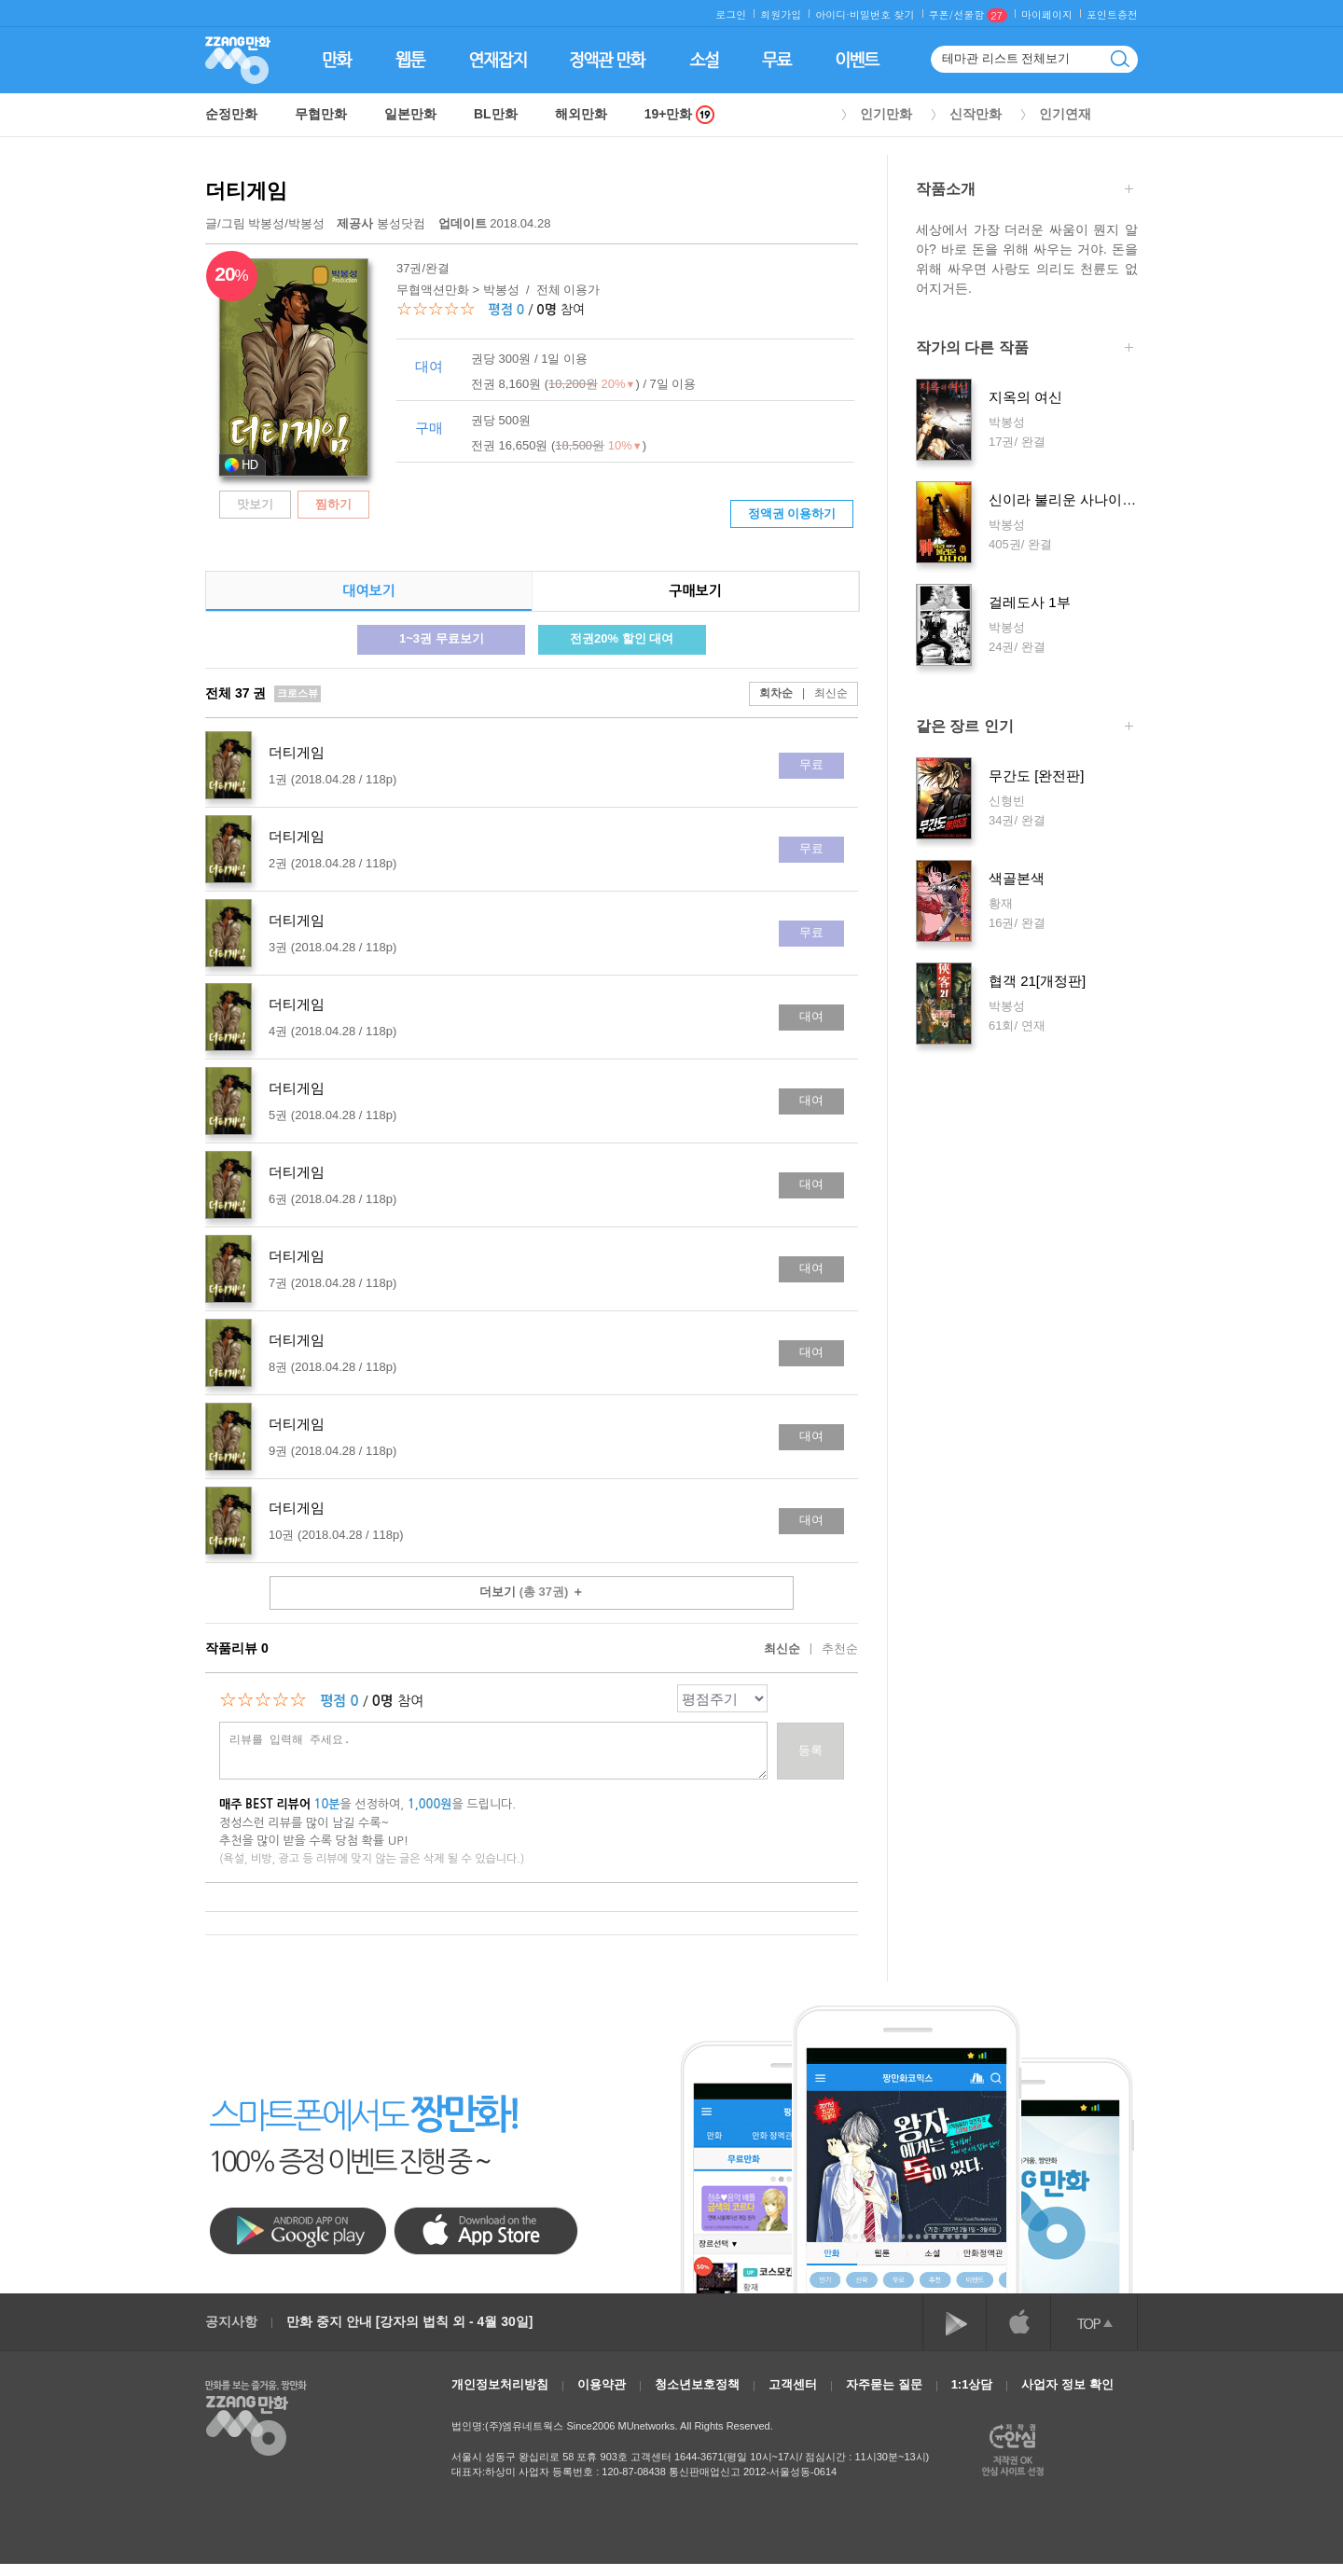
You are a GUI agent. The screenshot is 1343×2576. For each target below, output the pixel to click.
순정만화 (231, 113)
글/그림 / (265, 223)
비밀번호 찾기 (882, 14)
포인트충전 (1112, 14)
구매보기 (695, 591)
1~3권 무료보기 (441, 638)
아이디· (832, 14)
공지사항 (231, 2321)
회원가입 (780, 14)
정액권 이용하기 (792, 513)
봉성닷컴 (382, 223)
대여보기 (368, 591)
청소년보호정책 (697, 2384)
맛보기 (255, 504)
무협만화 (321, 113)
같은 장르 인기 (1024, 728)
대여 (811, 1016)
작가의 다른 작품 (1024, 349)
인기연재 (1065, 113)
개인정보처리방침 (499, 2384)
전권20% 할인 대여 (621, 638)
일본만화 (410, 113)
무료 (811, 764)
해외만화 (581, 113)
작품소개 (1024, 191)
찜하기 (333, 504)
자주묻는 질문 (884, 2384)
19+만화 (679, 114)
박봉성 (266, 223)
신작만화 (975, 113)
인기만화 (886, 113)
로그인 (730, 14)
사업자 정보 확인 (1067, 2384)
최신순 (820, 692)
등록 (810, 1750)
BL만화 (496, 113)
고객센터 (792, 2384)
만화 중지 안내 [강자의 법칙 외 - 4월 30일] (409, 2321)
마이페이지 (1047, 14)
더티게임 (246, 190)
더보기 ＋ (531, 1592)
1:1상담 (972, 2384)
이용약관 (601, 2384)
